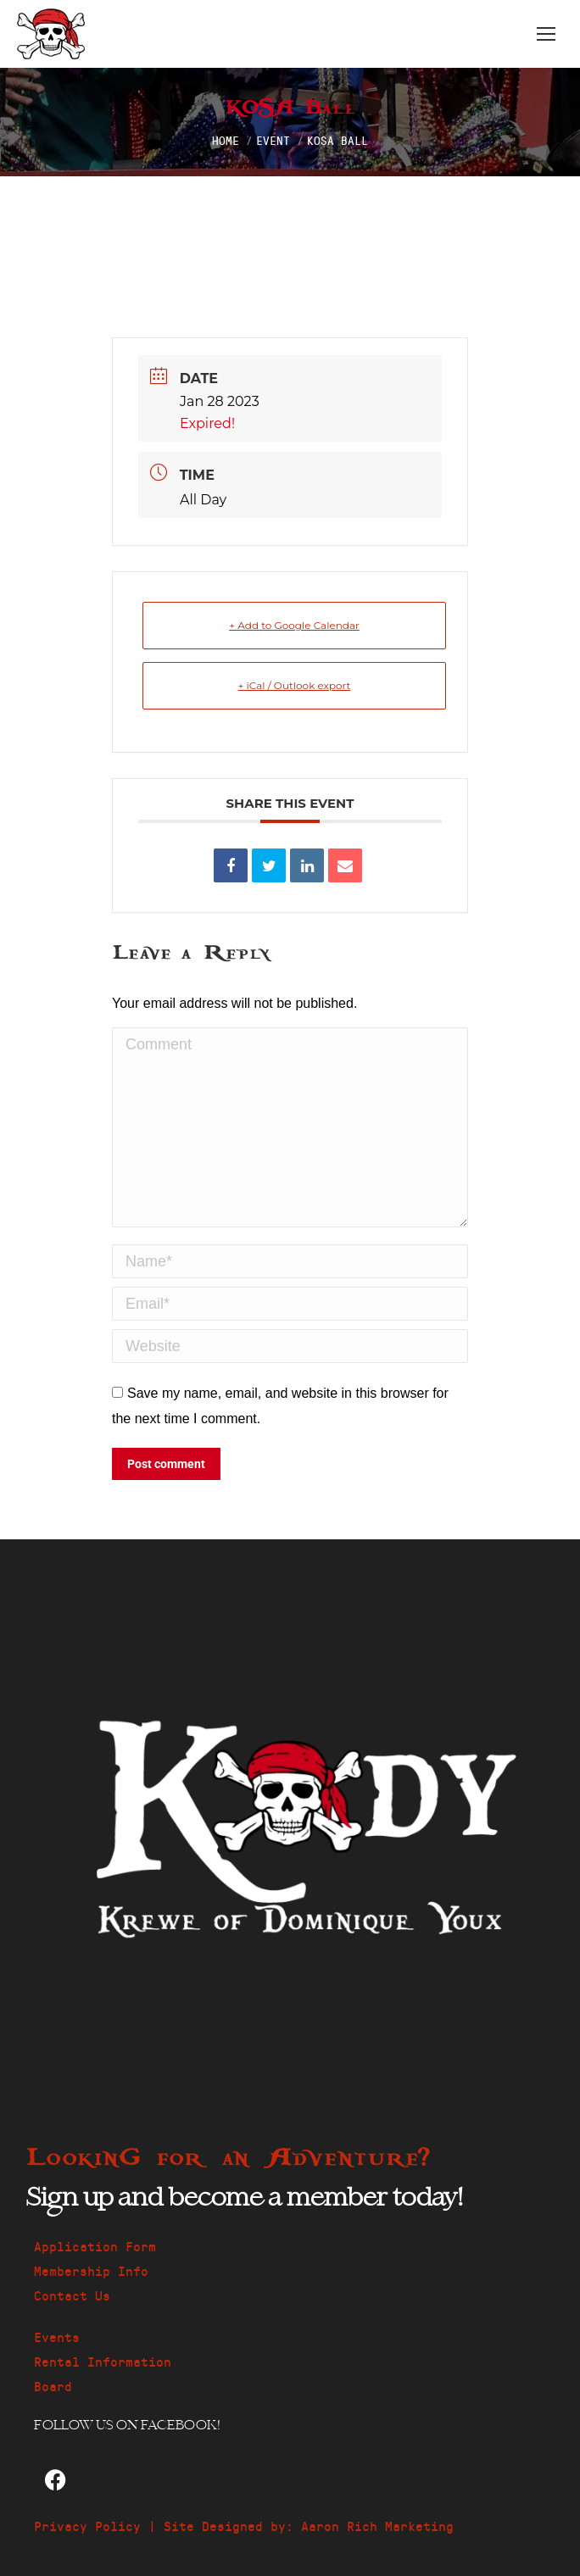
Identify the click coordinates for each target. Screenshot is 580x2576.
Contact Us (72, 2295)
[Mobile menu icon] (546, 34)
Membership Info (91, 2270)
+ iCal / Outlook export (294, 685)
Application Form (95, 2246)
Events (57, 2336)
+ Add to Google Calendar (294, 625)
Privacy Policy (87, 2525)
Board (53, 2386)
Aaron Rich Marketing (377, 2525)
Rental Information (102, 2361)
